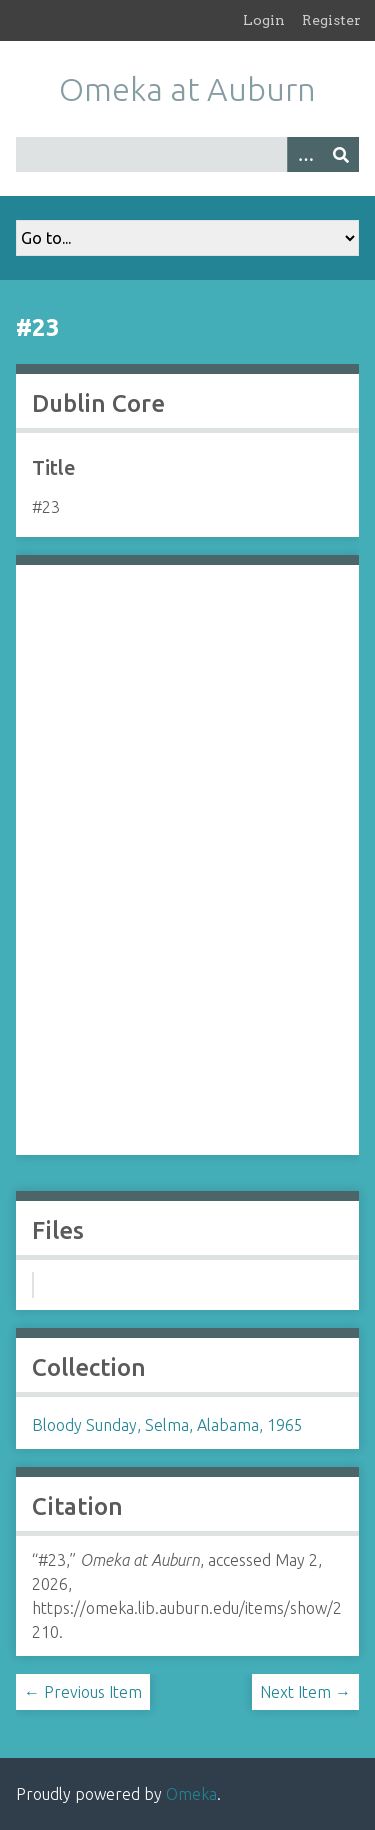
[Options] (305, 154)
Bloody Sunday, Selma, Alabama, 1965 (167, 1425)
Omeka (191, 1794)
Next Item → (305, 1692)
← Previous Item (83, 1692)
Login (264, 20)
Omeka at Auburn (187, 89)
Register (331, 20)
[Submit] (341, 154)
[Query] (187, 154)
